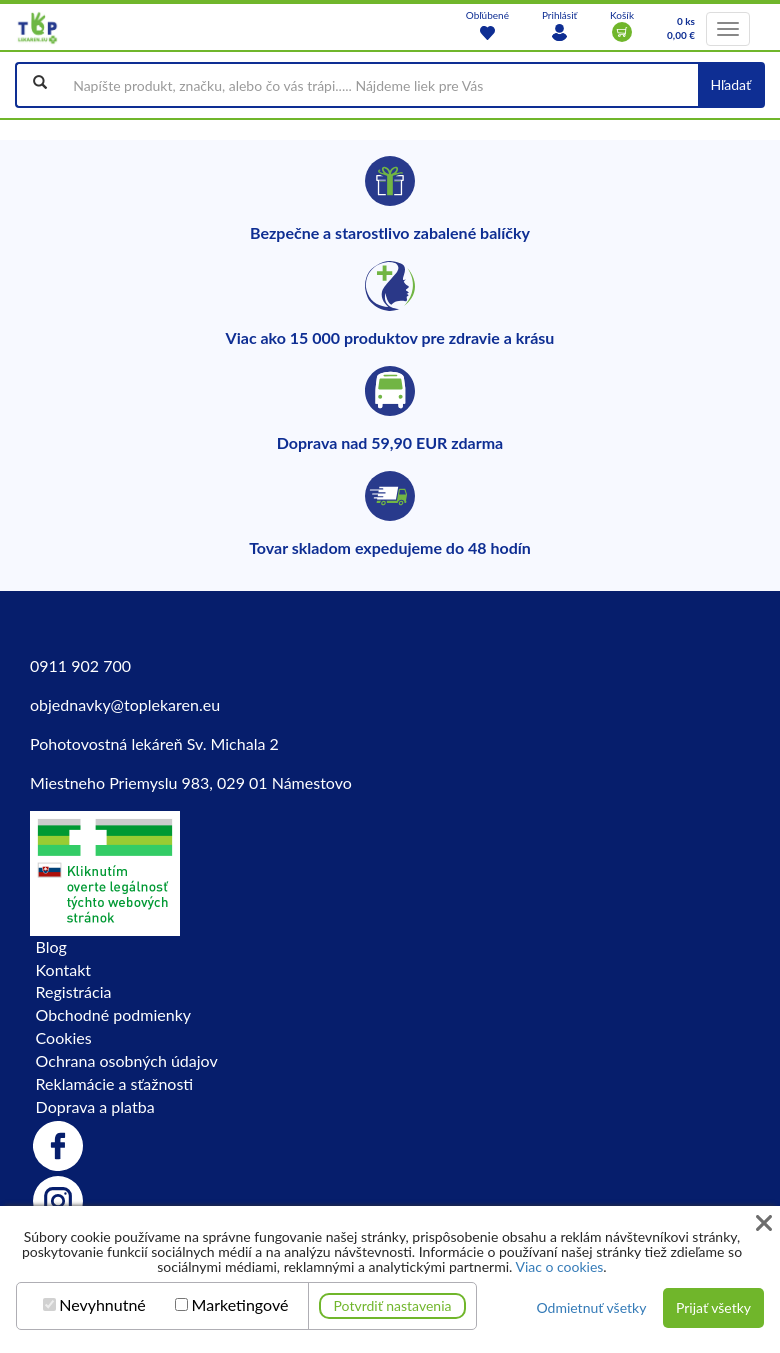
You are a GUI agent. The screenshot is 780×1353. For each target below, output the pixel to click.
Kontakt (63, 969)
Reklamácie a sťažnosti (115, 1083)
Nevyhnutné (102, 1305)
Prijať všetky (713, 1307)
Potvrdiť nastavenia (393, 1305)
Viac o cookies (559, 1266)
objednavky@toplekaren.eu (125, 704)
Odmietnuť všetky (591, 1307)
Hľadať (730, 84)
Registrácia (74, 991)
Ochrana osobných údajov (127, 1060)
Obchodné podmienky (113, 1014)
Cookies (64, 1037)
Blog (51, 946)
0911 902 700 (80, 665)
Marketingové (240, 1305)
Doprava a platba (95, 1106)
